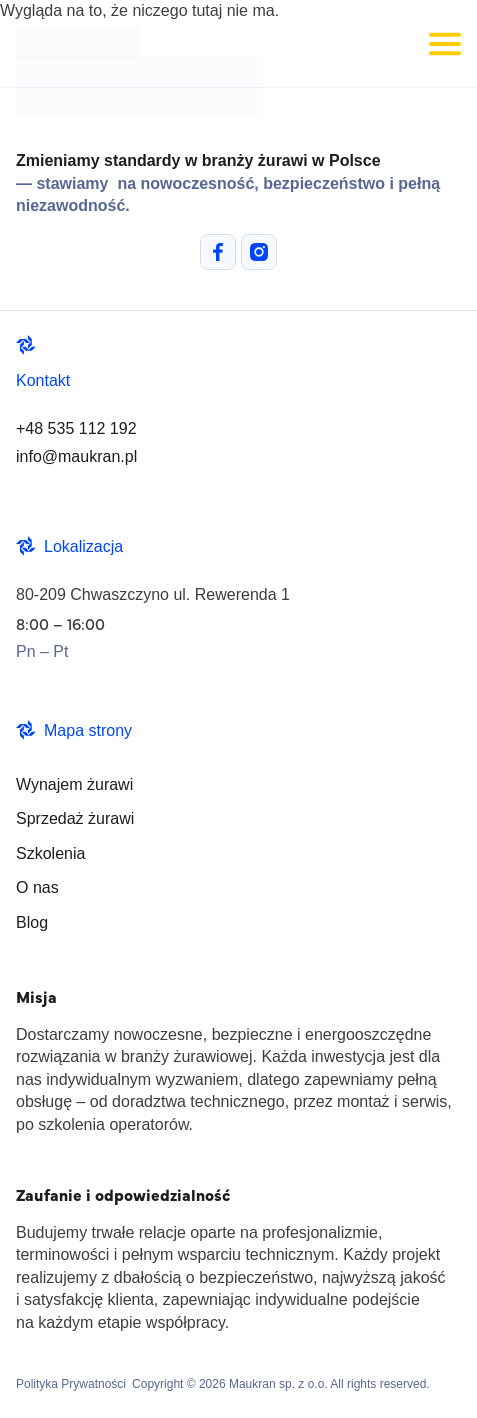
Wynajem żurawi (74, 784)
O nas (37, 887)
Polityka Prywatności (71, 1384)
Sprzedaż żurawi (75, 818)
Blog (32, 922)
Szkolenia (50, 853)
